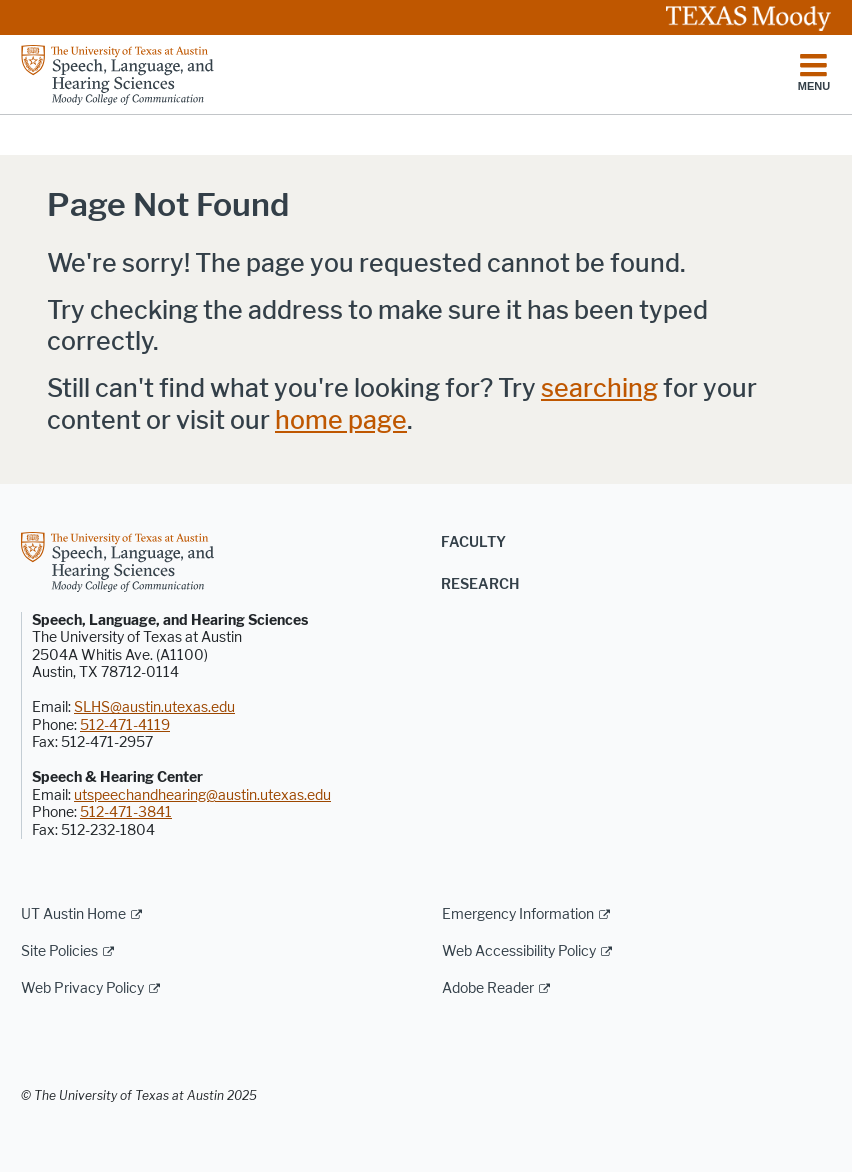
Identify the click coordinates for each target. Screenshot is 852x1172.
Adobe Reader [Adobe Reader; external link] (488, 988)
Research (480, 584)
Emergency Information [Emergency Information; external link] (518, 914)
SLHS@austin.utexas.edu (154, 707)
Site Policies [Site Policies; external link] (59, 951)
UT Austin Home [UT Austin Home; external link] (73, 914)
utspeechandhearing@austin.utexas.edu (202, 795)
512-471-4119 (125, 725)
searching (599, 388)
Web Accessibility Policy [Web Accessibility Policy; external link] (519, 951)
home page (341, 420)
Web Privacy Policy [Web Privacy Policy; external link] (82, 988)
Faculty (473, 542)
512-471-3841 (126, 812)
